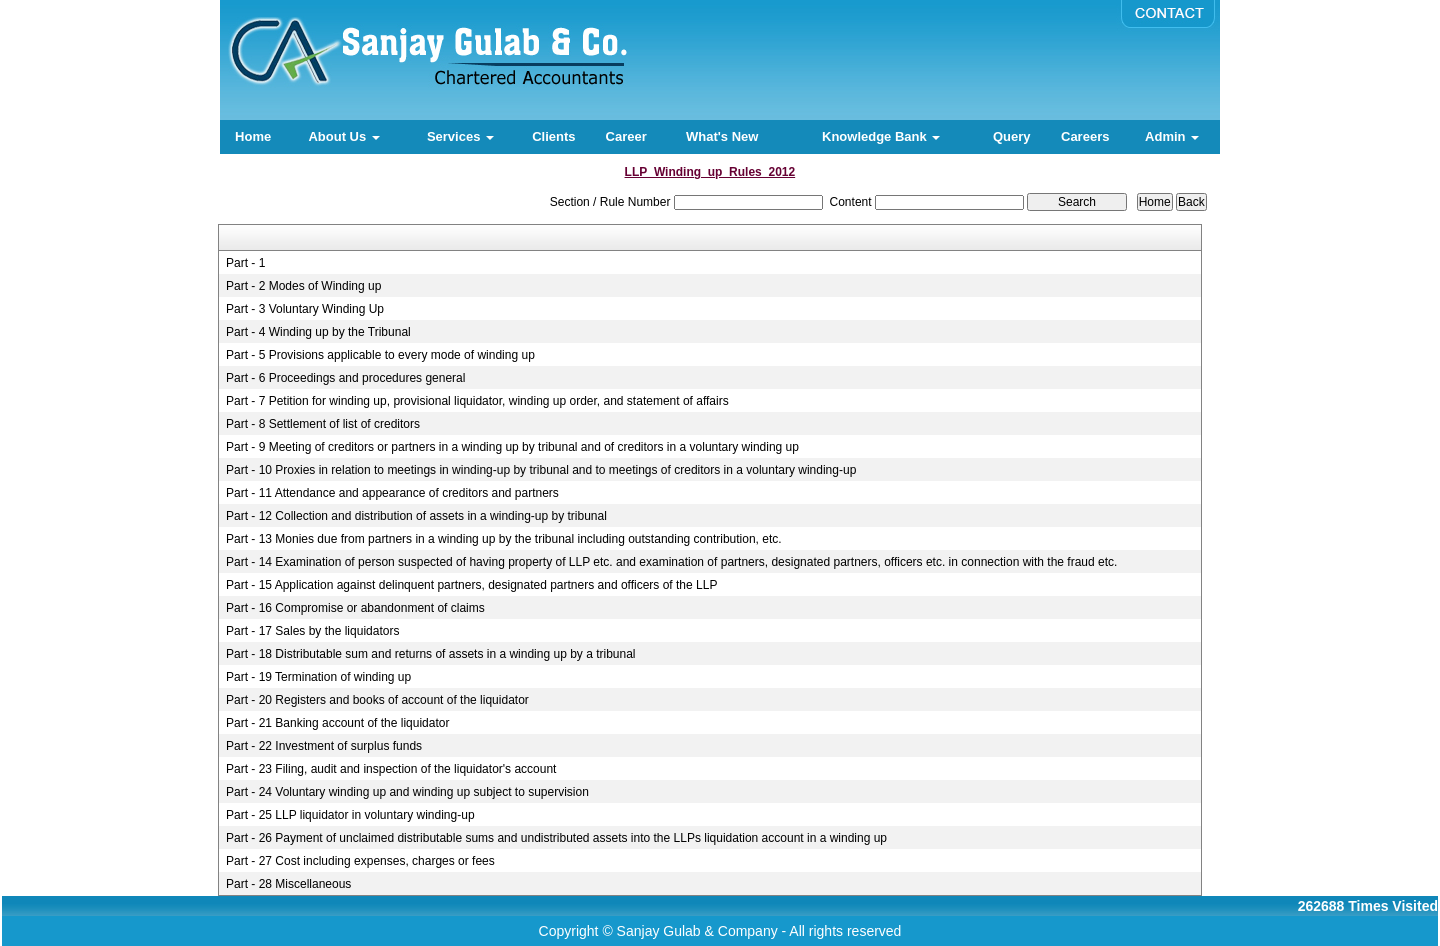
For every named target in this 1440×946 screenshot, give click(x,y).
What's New (722, 136)
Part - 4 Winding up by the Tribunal (318, 332)
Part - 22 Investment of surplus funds (324, 746)
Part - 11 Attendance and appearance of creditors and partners (392, 493)
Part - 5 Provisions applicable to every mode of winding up (380, 355)
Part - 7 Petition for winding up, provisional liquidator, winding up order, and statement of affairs (477, 401)
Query (1012, 136)
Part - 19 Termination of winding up (318, 677)
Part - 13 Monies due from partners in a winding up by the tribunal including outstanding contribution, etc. (504, 539)
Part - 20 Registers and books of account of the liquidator (377, 700)
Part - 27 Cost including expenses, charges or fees (360, 861)
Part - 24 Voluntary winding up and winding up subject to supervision (407, 792)
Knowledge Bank (881, 136)
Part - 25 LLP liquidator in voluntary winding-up (350, 815)
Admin (1172, 136)
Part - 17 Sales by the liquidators (312, 631)
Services (460, 136)
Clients (553, 136)
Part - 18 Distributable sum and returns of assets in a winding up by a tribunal (431, 654)
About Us (343, 136)
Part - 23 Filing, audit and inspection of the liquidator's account (391, 769)
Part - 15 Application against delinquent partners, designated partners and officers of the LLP (471, 585)
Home (253, 136)
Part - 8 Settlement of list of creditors (323, 424)
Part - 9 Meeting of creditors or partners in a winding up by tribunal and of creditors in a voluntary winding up (512, 447)
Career (626, 136)
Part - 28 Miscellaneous (288, 884)
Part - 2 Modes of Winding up (303, 286)
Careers (1085, 136)
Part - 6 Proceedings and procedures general (345, 378)
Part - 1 (245, 263)
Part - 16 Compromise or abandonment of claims (355, 608)
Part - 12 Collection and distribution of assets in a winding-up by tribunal (416, 516)
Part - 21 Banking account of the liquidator (337, 723)
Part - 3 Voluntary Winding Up (305, 309)
